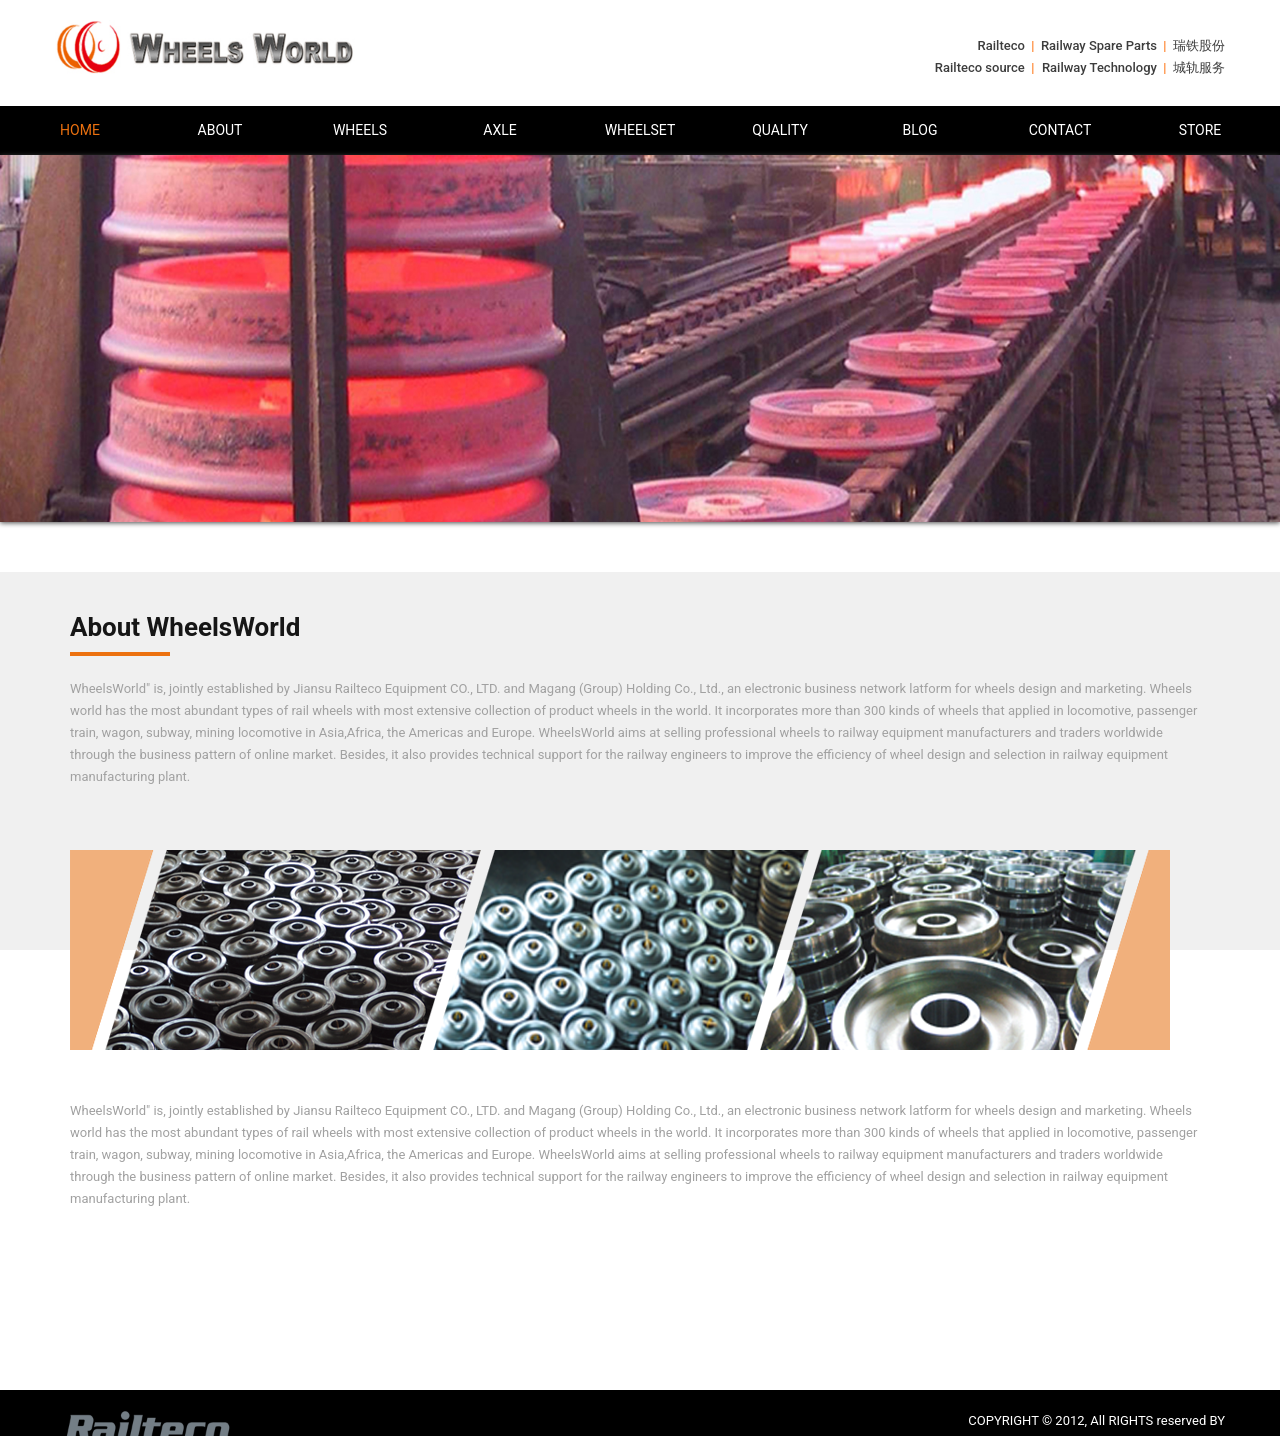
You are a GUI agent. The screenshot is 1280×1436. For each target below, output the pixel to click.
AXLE (499, 130)
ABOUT (220, 130)
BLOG (920, 130)
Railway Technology (1099, 67)
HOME (80, 130)
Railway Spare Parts (1099, 45)
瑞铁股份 (1199, 45)
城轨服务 (1199, 67)
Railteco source (980, 67)
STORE (1200, 130)
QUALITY (780, 130)
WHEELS (360, 130)
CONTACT (1060, 130)
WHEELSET (640, 130)
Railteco (1001, 45)
